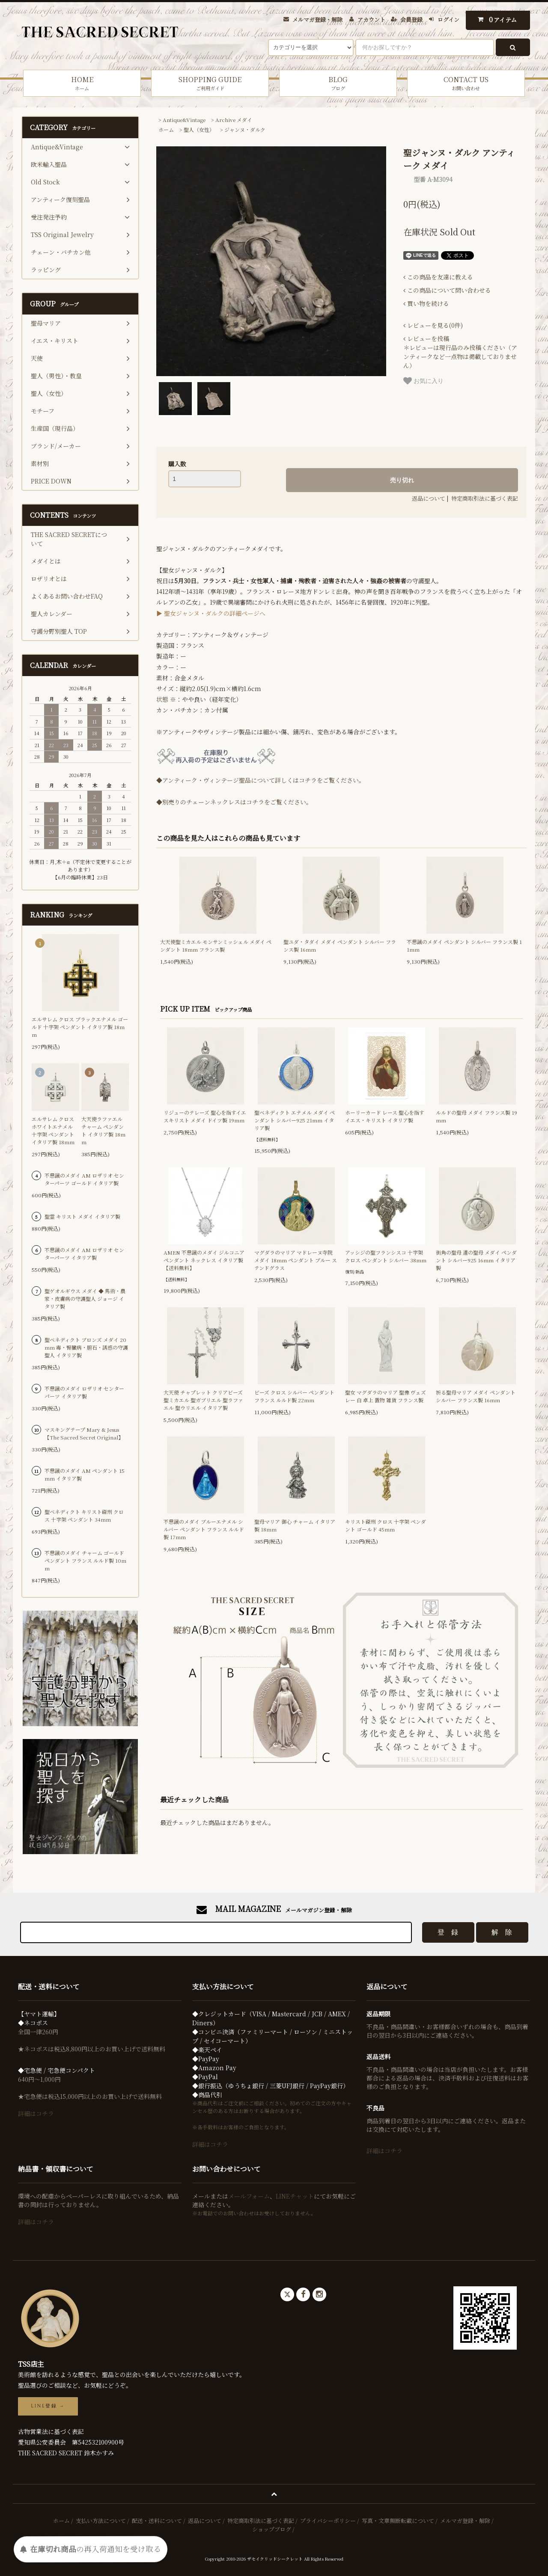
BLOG (338, 83)
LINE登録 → (48, 2406)
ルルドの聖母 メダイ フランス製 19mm (476, 1116)
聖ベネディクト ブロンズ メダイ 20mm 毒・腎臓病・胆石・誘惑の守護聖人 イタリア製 (86, 1347)
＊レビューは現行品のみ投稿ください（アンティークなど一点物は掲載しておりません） (460, 352)
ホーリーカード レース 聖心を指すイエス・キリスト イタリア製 (384, 1116)
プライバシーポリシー (328, 2521)
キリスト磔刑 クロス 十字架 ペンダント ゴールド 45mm (385, 1525)
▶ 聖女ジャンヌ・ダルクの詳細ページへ (210, 613)
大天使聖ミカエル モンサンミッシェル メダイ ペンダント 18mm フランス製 (215, 945)
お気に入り (423, 381)
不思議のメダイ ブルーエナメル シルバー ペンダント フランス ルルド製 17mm (204, 1529)
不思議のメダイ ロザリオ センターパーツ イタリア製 (84, 1392)
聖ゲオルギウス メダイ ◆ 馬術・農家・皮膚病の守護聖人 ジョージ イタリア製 (85, 1298)
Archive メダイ (233, 119)
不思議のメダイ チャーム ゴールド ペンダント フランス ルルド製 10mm (85, 1560)
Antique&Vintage (184, 119)
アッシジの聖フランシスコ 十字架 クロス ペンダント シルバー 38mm (385, 1256)
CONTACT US (466, 83)
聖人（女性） (199, 129)
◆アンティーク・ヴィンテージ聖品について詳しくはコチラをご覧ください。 (260, 780)
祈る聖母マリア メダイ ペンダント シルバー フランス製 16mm (475, 1396)
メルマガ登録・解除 (317, 19)
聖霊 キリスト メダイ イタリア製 (82, 1216)
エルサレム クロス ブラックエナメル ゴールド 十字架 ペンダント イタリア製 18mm (80, 1026)
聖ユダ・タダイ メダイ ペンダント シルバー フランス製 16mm (339, 945)
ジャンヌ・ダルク (244, 129)
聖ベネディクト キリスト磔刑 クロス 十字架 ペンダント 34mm (84, 1515)
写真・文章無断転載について (398, 2521)
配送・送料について (157, 2521)
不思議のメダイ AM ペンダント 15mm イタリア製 (85, 1474)
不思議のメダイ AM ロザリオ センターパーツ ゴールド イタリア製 (84, 1179)
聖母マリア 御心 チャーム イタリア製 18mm (294, 1525)
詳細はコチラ (36, 2113)
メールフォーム (249, 2196)
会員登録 (411, 19)
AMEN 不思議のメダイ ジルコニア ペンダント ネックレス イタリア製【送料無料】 (204, 1260)
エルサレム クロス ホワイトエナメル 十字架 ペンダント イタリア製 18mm (53, 1130)
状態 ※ (166, 699)
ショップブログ (271, 2529)
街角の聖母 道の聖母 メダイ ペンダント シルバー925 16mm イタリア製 (476, 1260)
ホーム (166, 129)
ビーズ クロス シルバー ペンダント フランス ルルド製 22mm (294, 1396)
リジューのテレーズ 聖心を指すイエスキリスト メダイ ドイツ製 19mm (205, 1116)
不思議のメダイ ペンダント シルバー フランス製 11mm (464, 945)
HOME (82, 83)
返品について (428, 498)
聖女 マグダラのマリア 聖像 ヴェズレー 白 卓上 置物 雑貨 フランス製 (385, 1396)
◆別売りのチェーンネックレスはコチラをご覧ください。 (234, 802)
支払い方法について (101, 2521)
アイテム (495, 19)
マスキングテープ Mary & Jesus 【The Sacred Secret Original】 (84, 1433)
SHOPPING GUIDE (210, 83)
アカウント (371, 19)
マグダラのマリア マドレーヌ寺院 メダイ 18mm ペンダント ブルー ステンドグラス (295, 1260)
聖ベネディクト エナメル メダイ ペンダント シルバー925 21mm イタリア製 (294, 1120)
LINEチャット (295, 2196)
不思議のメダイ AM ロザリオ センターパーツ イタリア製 (84, 1253)
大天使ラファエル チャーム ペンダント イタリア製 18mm (103, 1130)
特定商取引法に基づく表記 (484, 498)
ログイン (448, 19)
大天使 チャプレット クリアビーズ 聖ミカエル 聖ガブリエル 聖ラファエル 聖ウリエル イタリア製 (203, 1400)
